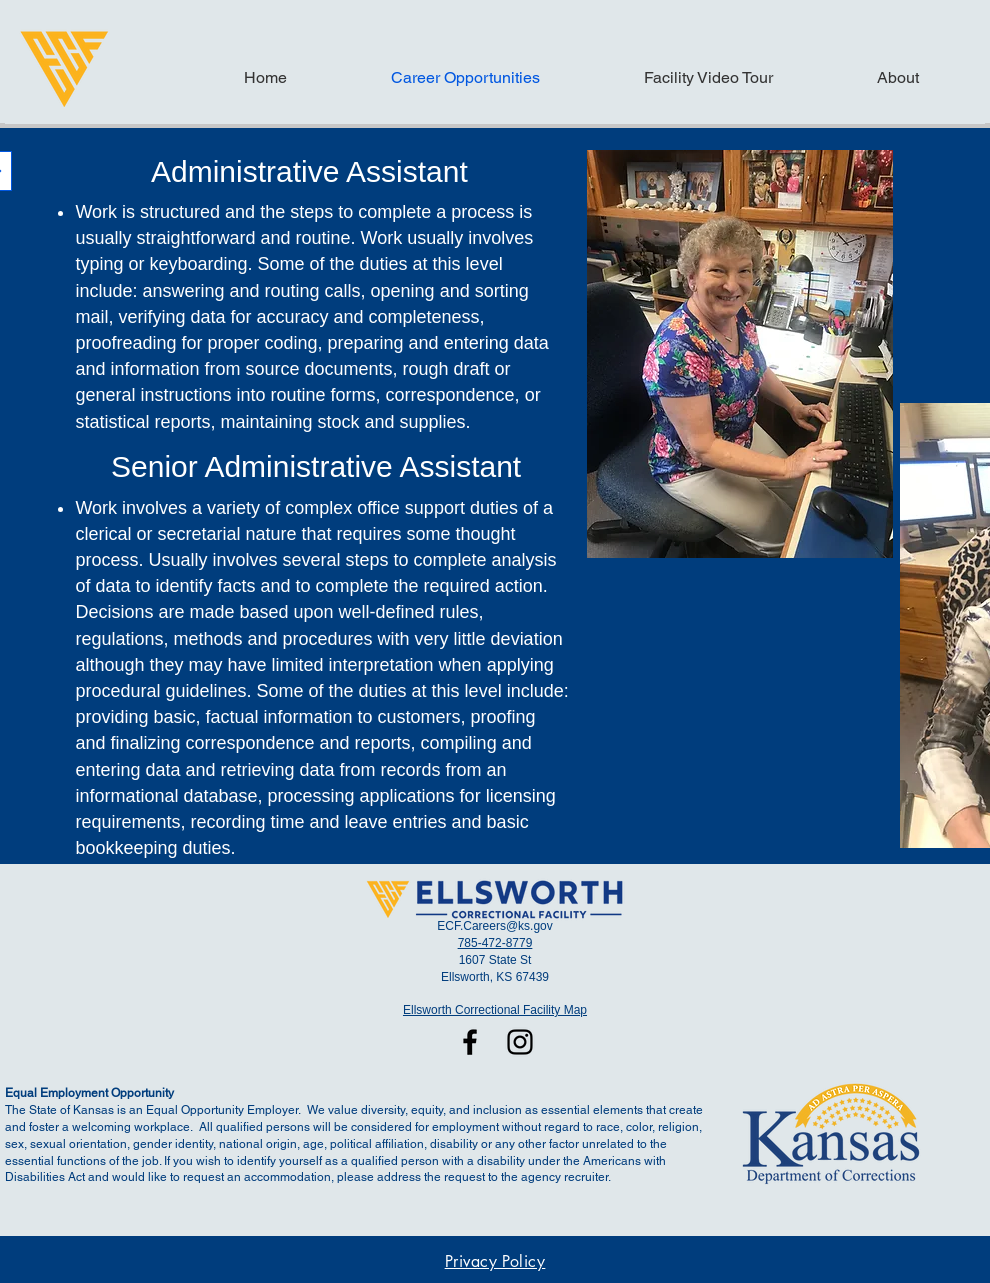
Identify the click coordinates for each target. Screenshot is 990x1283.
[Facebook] (470, 1042)
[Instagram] (520, 1042)
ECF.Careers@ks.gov (495, 926)
